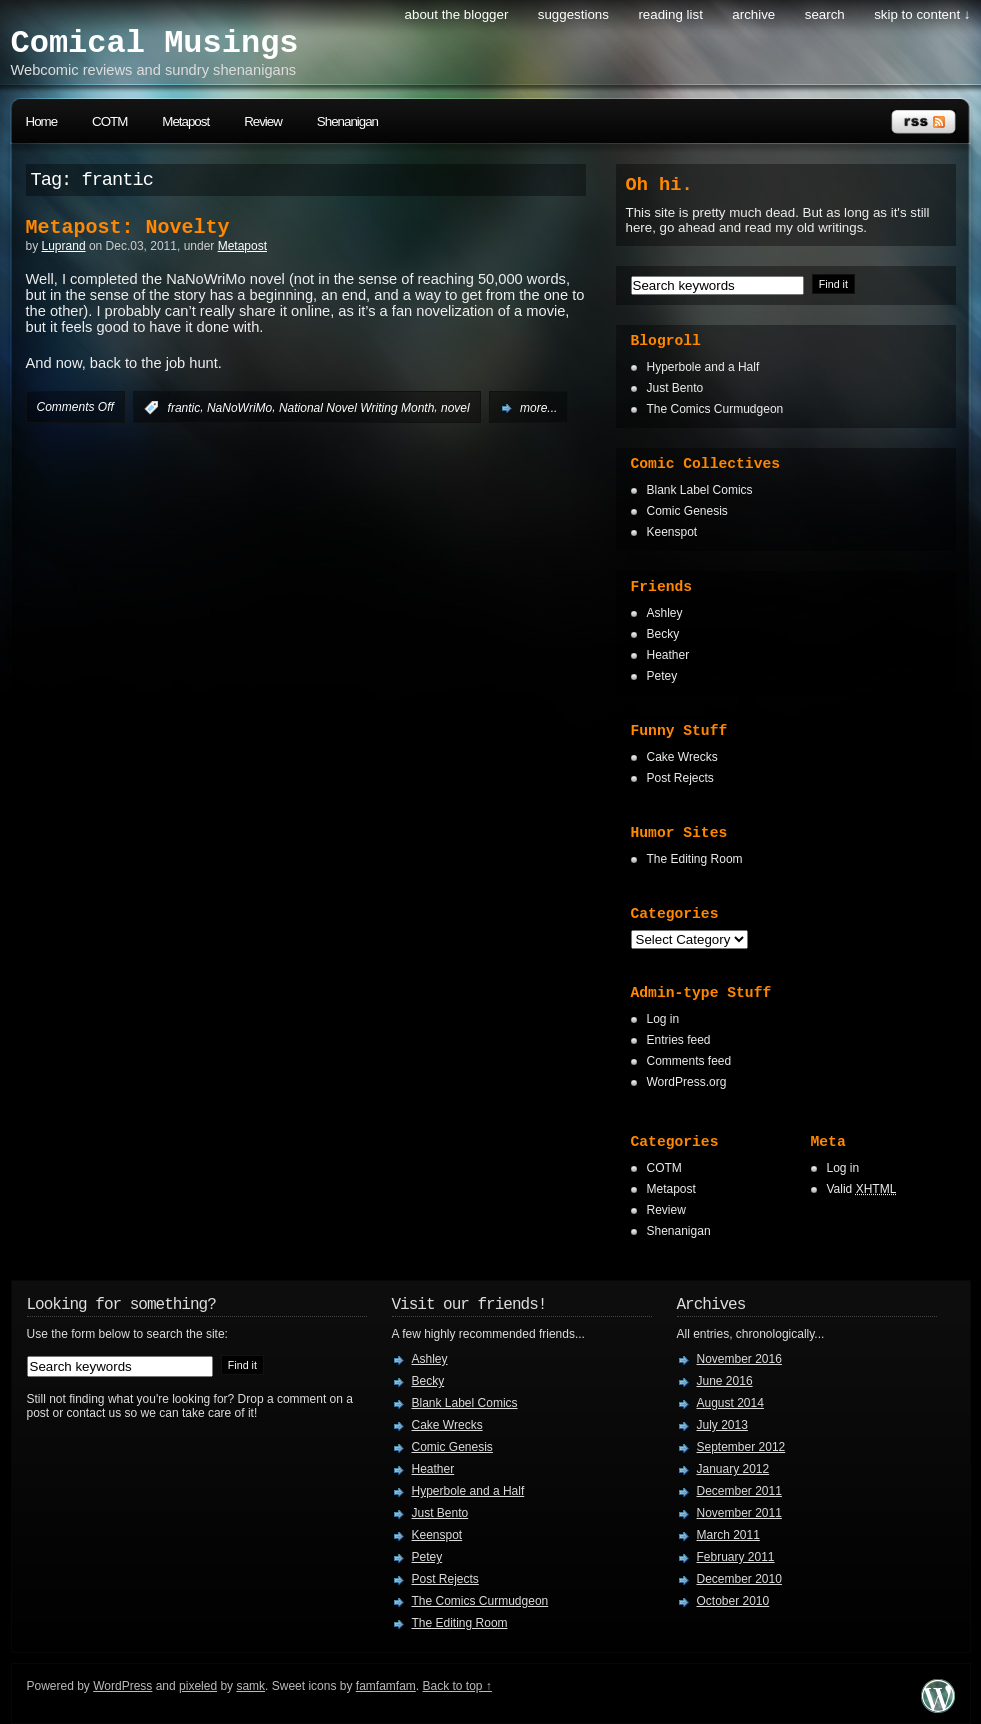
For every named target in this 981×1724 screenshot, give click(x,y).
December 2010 (739, 1579)
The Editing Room (695, 859)
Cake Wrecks (682, 757)
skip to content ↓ (922, 14)
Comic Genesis (687, 511)
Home (42, 121)
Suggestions (573, 14)
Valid (862, 1189)
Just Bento (675, 388)
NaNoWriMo (239, 408)
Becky (663, 634)
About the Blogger (457, 14)
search (825, 14)
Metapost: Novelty (128, 227)
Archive (753, 14)
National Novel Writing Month (356, 408)
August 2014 (730, 1403)
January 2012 (733, 1469)
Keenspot (672, 532)
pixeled (198, 1686)
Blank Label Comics (700, 490)
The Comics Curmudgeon (715, 409)
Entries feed (679, 1040)
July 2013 (722, 1425)
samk (250, 1686)
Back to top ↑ (457, 1686)
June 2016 (725, 1381)
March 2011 (728, 1535)
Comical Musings (155, 43)
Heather (668, 655)
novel (455, 408)
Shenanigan (347, 121)
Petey (662, 676)
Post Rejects (680, 778)
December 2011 (739, 1491)
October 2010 (733, 1601)
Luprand (64, 246)
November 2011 (739, 1513)
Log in (663, 1019)
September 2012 (741, 1447)
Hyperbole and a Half (703, 367)
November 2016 (739, 1359)
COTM (109, 121)
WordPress (122, 1686)
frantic (184, 408)
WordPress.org (687, 1082)
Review (263, 121)
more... (538, 408)
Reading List (670, 14)
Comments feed (689, 1061)
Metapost (185, 121)
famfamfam (386, 1686)
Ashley (665, 613)
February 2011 (736, 1557)
